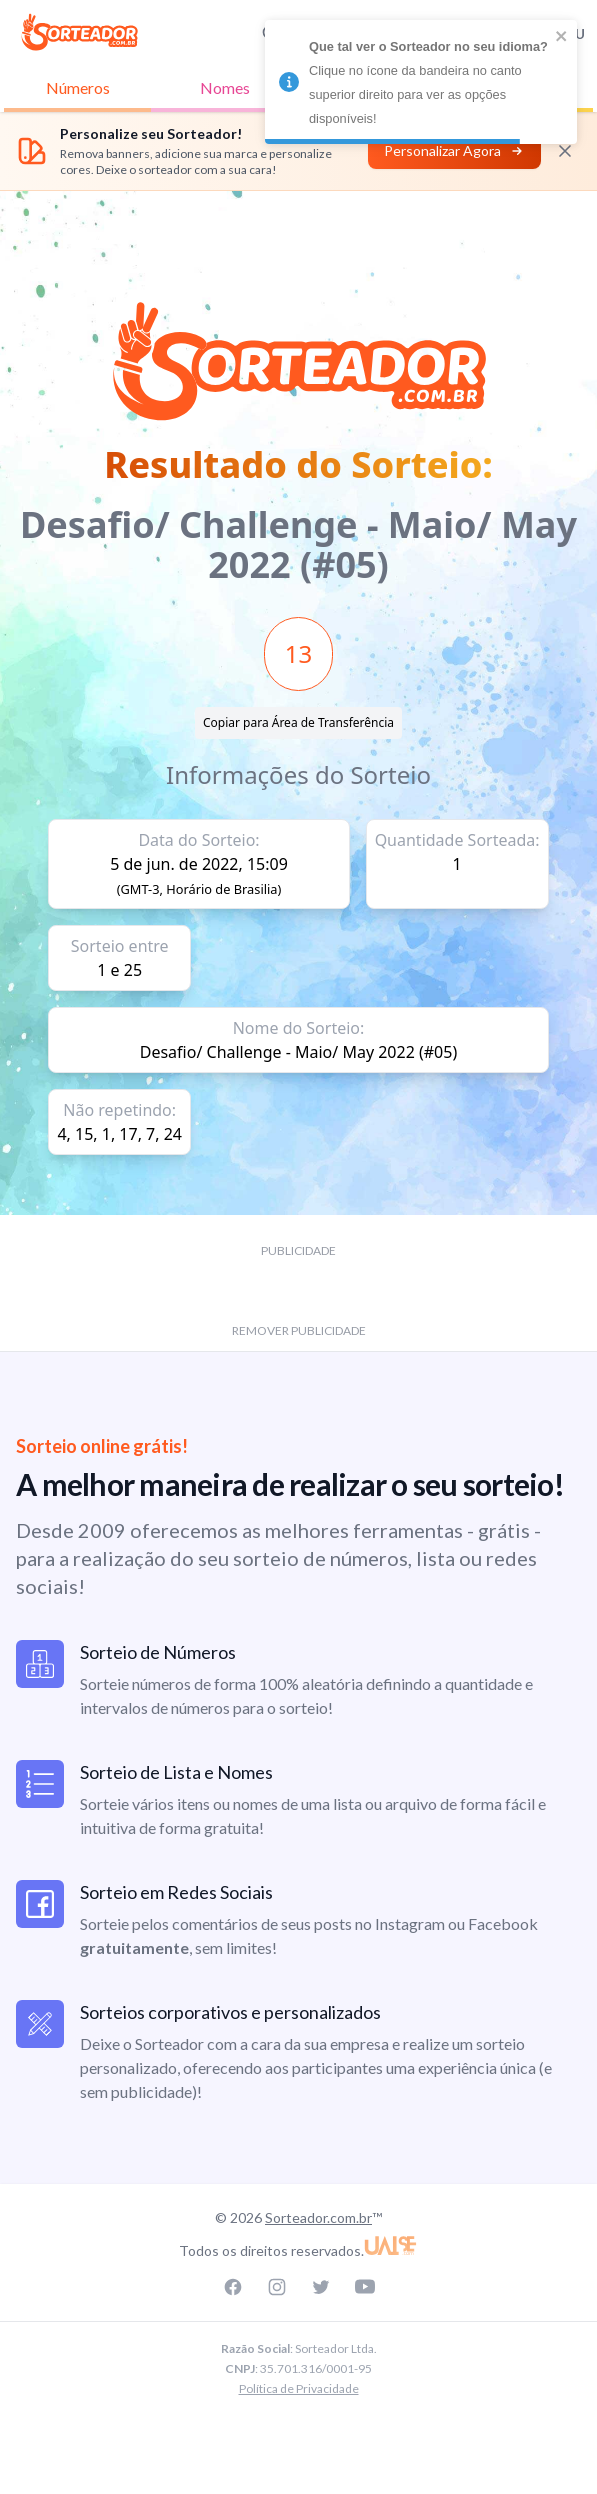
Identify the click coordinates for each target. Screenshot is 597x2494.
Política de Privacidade (299, 2388)
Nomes (225, 87)
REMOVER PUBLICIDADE (299, 1330)
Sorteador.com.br (318, 2217)
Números (78, 87)
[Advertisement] (299, 236)
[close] (562, 36)
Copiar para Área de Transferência (298, 722)
